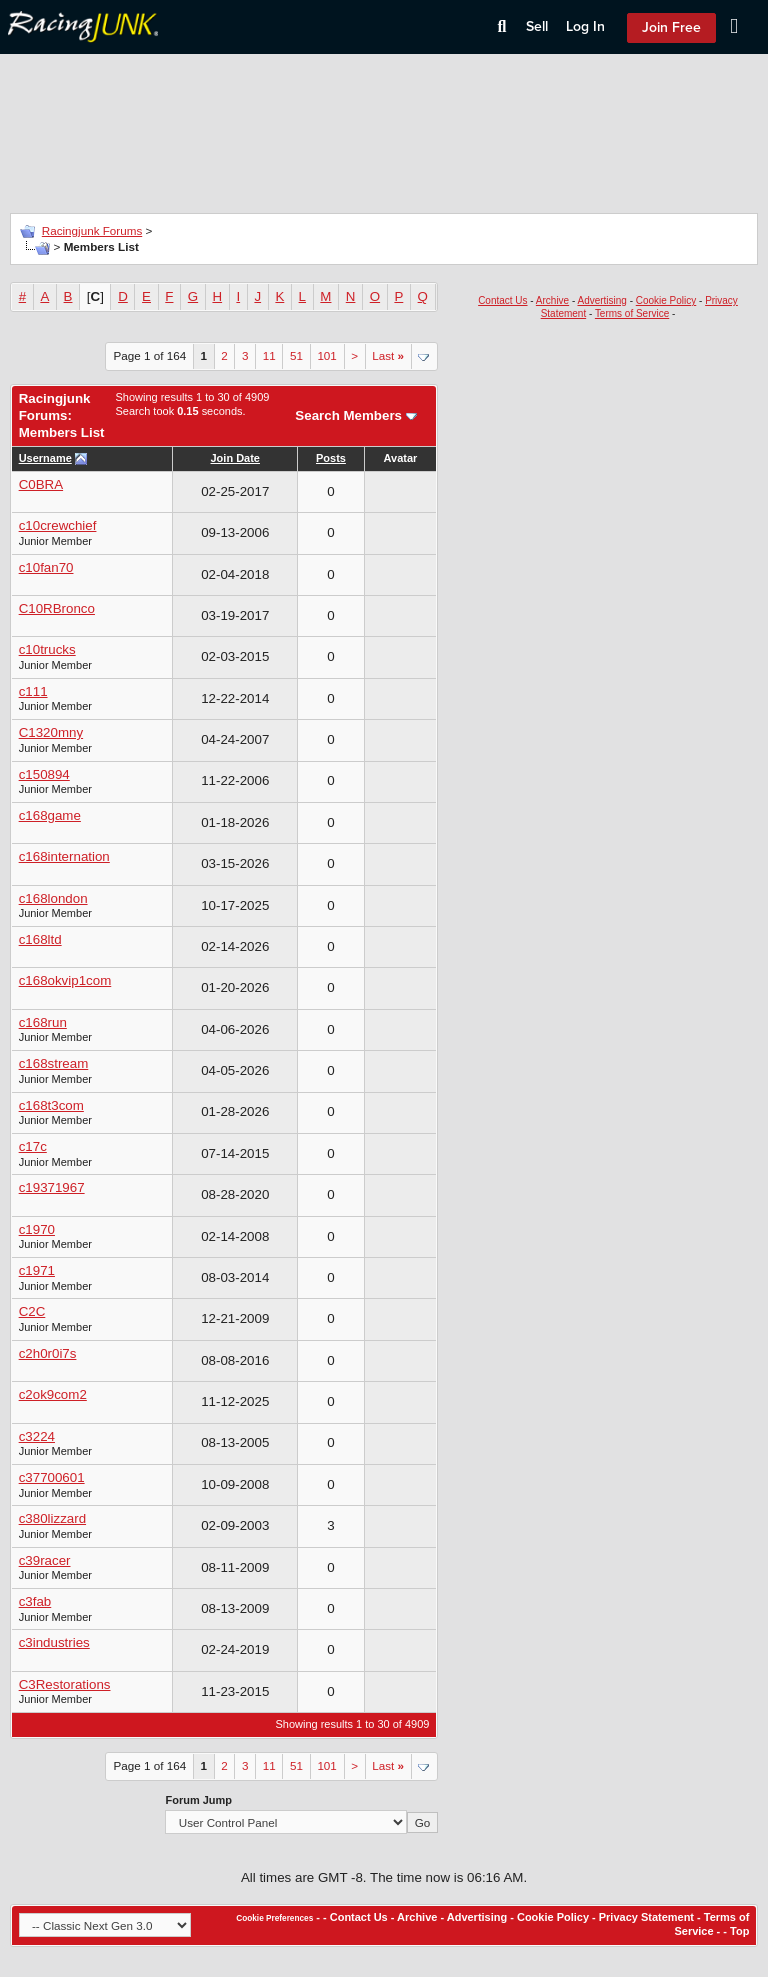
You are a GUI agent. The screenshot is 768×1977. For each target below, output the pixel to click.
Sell (537, 26)
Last (388, 355)
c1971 (37, 1270)
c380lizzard (52, 1518)
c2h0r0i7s (48, 1353)
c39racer (45, 1560)
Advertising (601, 300)
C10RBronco (57, 608)
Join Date (235, 458)
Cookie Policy (666, 300)
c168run (43, 1022)
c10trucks (47, 649)
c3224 (37, 1436)
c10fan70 (46, 567)
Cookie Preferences (274, 1918)
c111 (33, 691)
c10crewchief (58, 525)
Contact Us (502, 300)
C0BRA (41, 484)
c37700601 (52, 1477)
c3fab (35, 1601)
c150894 (44, 774)
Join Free (671, 27)
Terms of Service (632, 313)
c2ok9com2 (53, 1394)
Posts (331, 458)
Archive (552, 300)
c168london (53, 898)
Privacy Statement (646, 1917)
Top (739, 1931)
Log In (585, 26)
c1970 (37, 1229)
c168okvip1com (65, 980)
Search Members (348, 415)
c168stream (54, 1063)
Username (45, 458)
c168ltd (40, 939)
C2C (32, 1311)
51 (296, 355)
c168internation (64, 856)
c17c (33, 1146)
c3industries (54, 1642)
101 (326, 355)
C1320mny (51, 732)
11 (269, 355)
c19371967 (52, 1187)
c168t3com (51, 1105)
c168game (50, 815)
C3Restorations (65, 1684)
